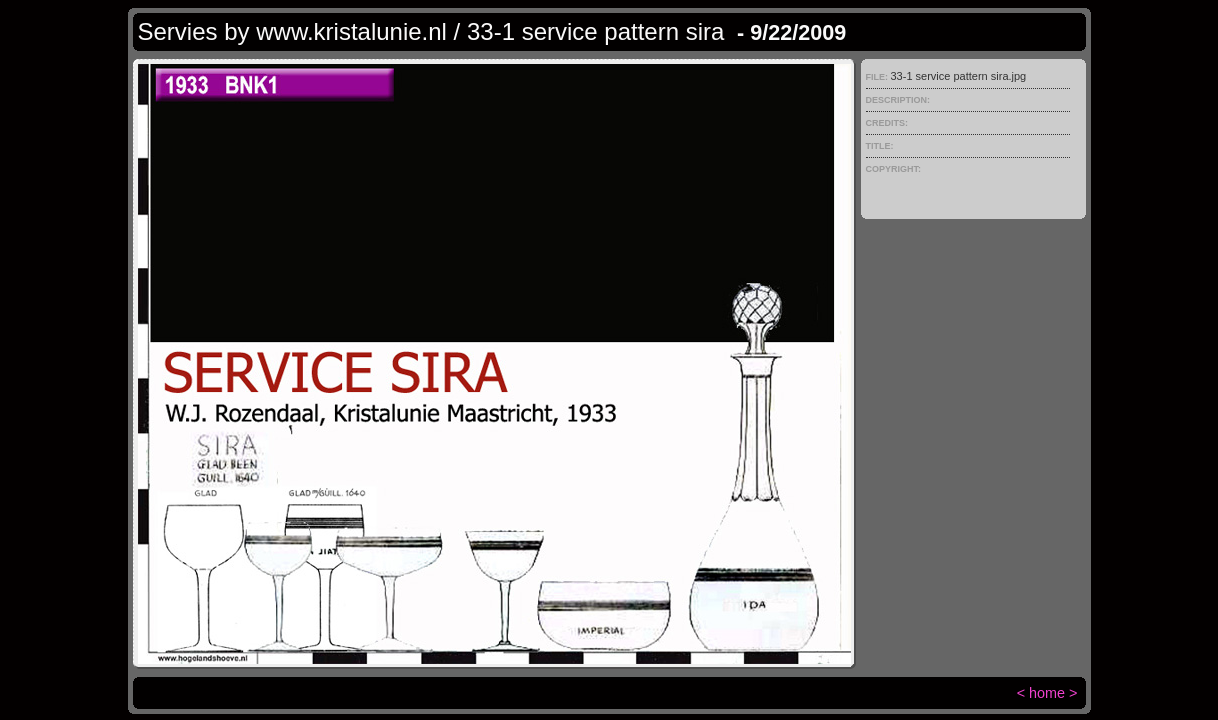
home (1047, 693)
